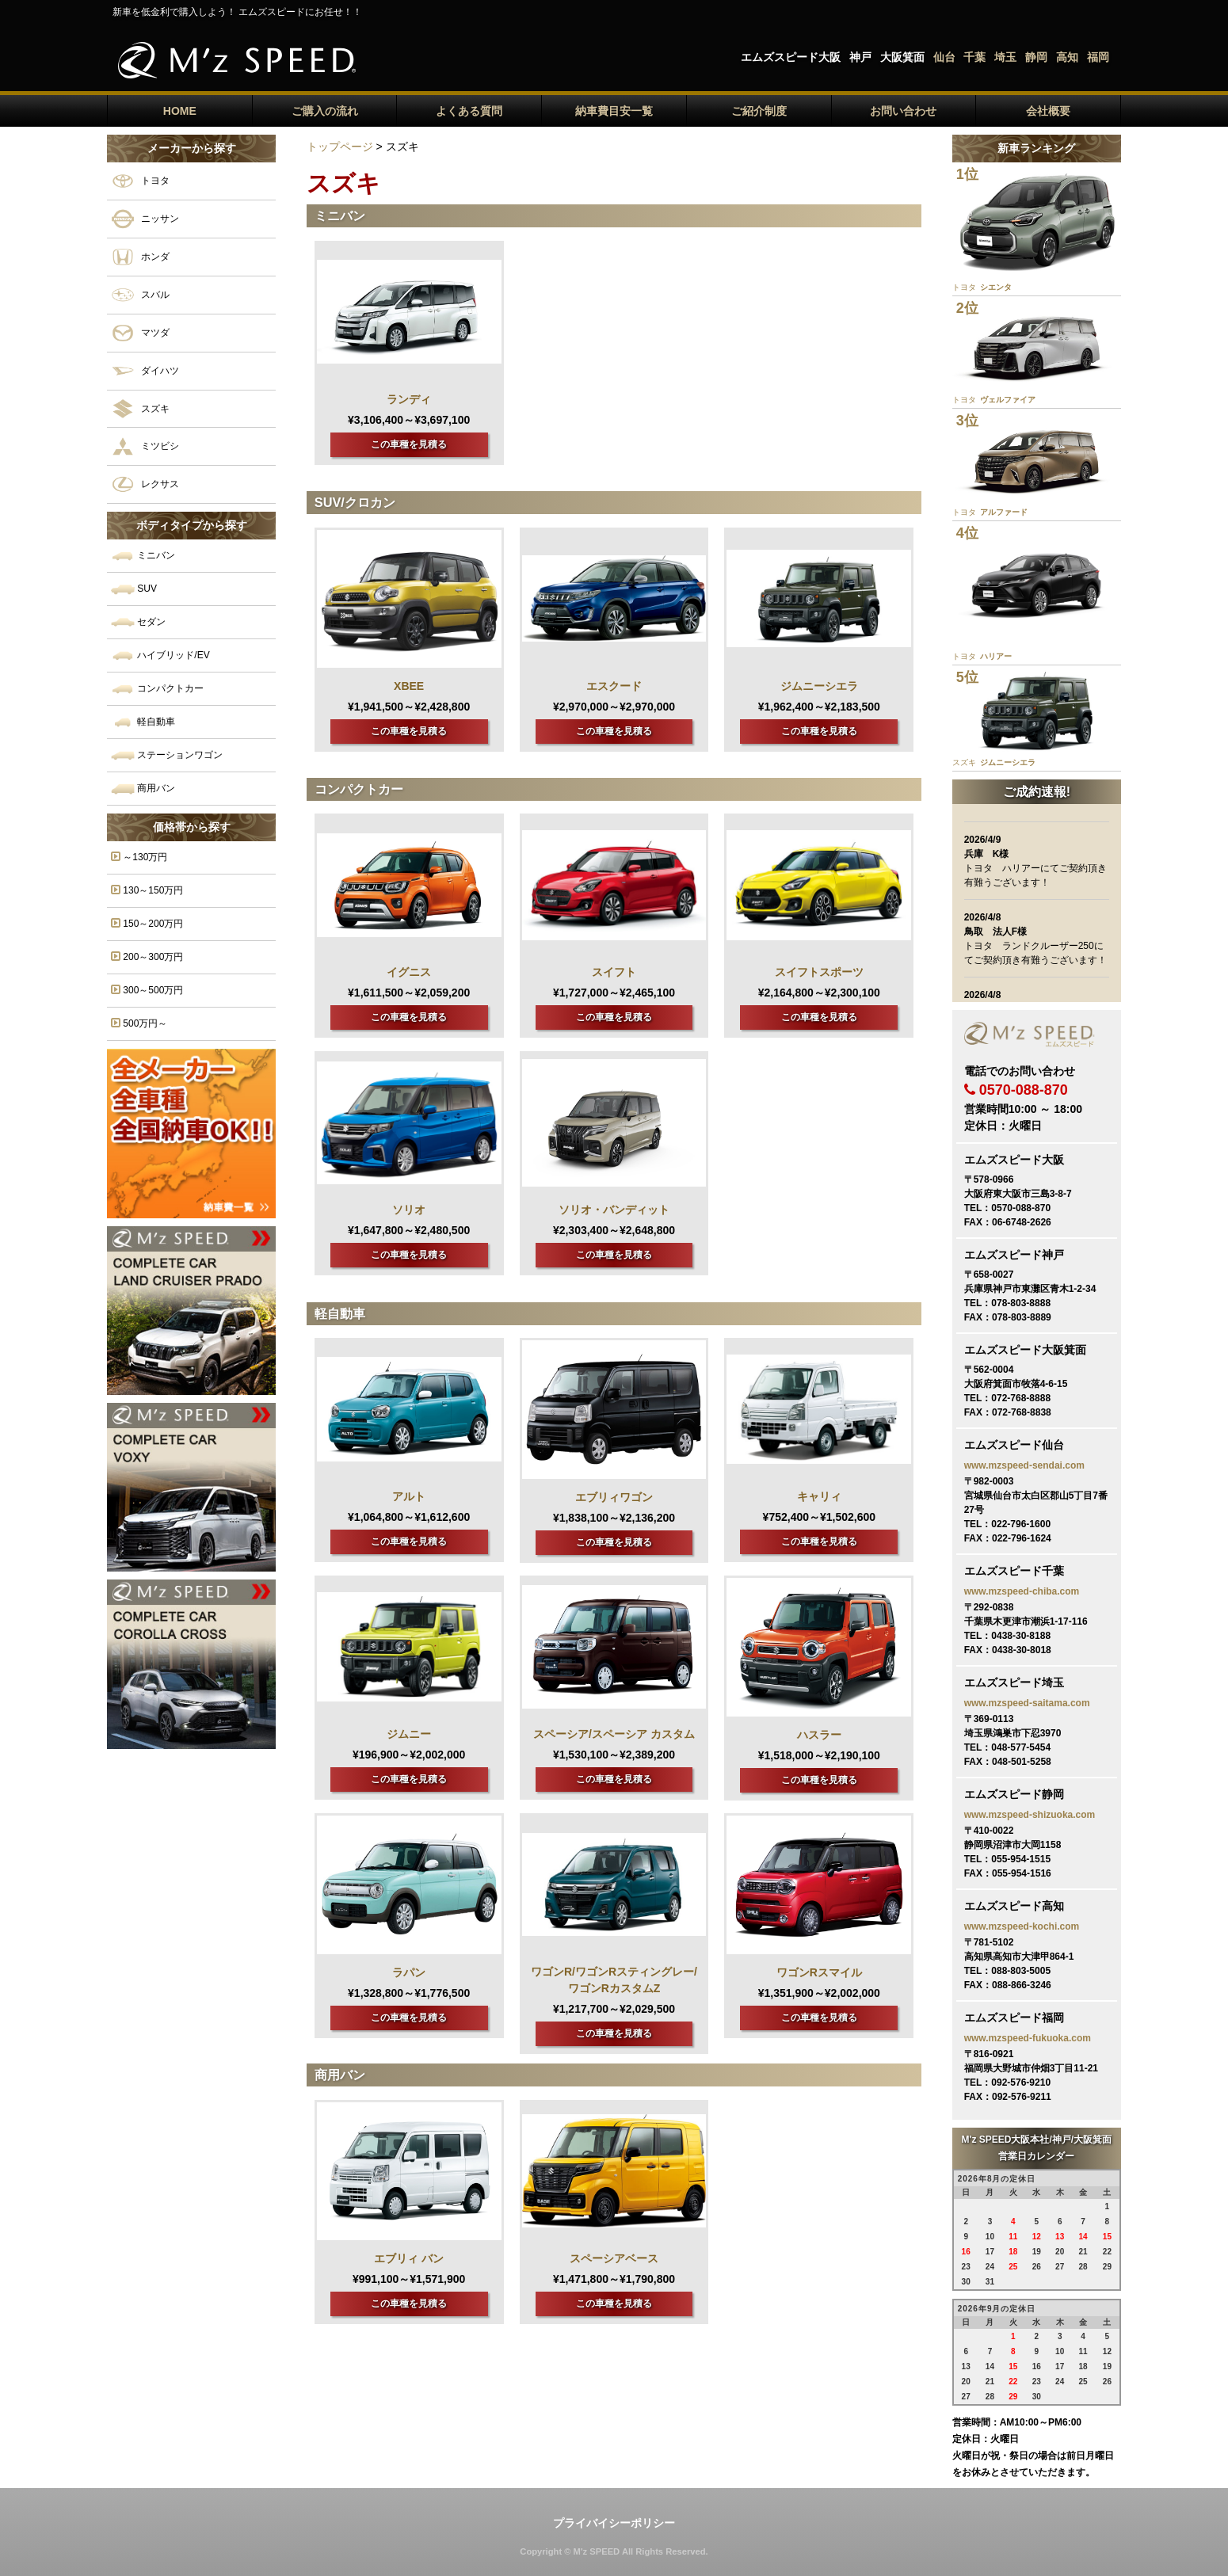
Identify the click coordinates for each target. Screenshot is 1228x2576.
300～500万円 (147, 990)
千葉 (974, 57)
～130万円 (139, 857)
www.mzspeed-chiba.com (1022, 1591)
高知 (1067, 57)
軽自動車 (143, 722)
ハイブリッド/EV (160, 655)
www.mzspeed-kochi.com (1022, 1926)
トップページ (340, 146)
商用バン (143, 789)
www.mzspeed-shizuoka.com (1030, 1814)
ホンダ (140, 257)
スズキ (140, 409)
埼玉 (1005, 57)
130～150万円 (147, 890)
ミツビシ (145, 446)
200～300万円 (147, 956)
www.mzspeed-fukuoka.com (1027, 2038)
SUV (134, 589)
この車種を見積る (409, 444)
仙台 (944, 57)
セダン (138, 622)
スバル (140, 295)
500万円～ (139, 1023)
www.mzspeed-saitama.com (1027, 1703)
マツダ (140, 333)
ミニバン (143, 556)
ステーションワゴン (167, 755)
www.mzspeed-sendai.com (1024, 1465)
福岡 (1098, 57)
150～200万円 (147, 923)
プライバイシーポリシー (614, 2523)
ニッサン (145, 219)
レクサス (145, 484)
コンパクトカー (157, 689)
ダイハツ (145, 371)
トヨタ (140, 181)
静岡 (1036, 57)
